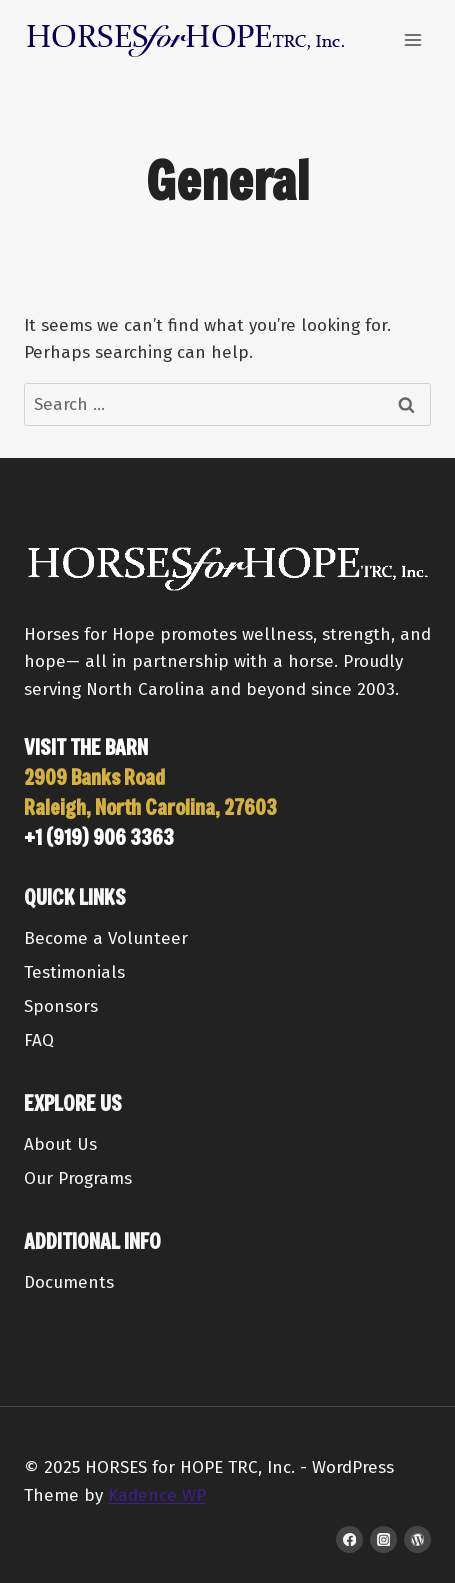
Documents (69, 1282)
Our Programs (78, 1178)
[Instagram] (383, 1539)
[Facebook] (349, 1539)
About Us (60, 1144)
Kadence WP (157, 1495)
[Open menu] (412, 39)
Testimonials (74, 972)
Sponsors (61, 1006)
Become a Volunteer (106, 938)
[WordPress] (417, 1539)
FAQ (39, 1040)
